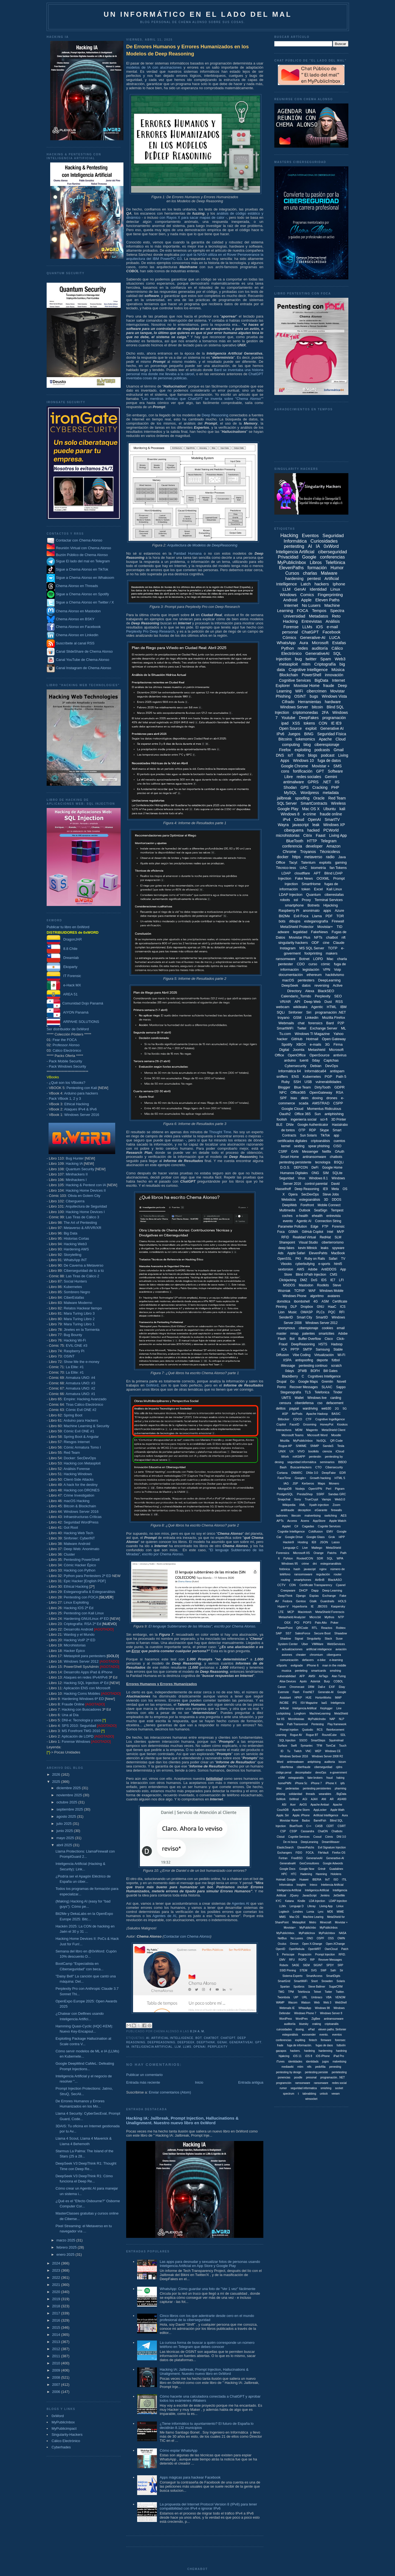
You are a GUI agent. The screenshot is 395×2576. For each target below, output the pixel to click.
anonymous (286, 1328)
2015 (56, 2327)
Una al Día (70, 1715)
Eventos (310, 535)
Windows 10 (303, 760)
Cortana (282, 1472)
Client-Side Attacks (79, 1479)
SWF (324, 1970)
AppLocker (320, 1809)
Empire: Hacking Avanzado (85, 1399)
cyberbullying (305, 1264)
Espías (314, 1595)
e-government (338, 1772)
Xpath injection (319, 1504)
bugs (314, 696)
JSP (295, 1483)
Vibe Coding (302, 1355)
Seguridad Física (331, 734)
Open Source (290, 728)
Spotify (286, 1044)
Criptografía (325, 664)
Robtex (341, 1627)
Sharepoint (287, 1242)
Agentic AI (304, 1221)
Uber (304, 1644)
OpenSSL (284, 1259)
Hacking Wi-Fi (75, 1340)
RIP (312, 1959)
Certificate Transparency (316, 1585)
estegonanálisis (330, 1563)
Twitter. (340, 1991)
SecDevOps (310, 1194)
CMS (333, 1274)
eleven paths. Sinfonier (332, 2029)
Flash (296, 1692)
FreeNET (308, 1692)
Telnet (317, 1991)
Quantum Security (80, 1169)
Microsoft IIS (301, 1552)
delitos (281, 1408)
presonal (311, 2077)
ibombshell (302, 1301)
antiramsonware (333, 2018)
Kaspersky (338, 1606)
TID (339, 927)
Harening (321, 1874)
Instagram (288, 948)
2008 (56, 2377)
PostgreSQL (285, 1494)
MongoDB (285, 1488)
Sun (317, 1114)
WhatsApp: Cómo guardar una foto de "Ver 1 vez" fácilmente (207, 2289)
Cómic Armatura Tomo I (82, 1447)
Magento (312, 1430)
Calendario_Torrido (296, 996)
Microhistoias (296, 1719)
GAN (294, 1152)
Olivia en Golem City (84, 1196)
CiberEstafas (74, 1297)
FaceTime (284, 1478)
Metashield (316, 1050)
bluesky (303, 2023)
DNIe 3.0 (312, 1472)
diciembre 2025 (69, 1788)
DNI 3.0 (341, 1836)
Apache (325, 739)
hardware (333, 702)
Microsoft (320, 642)
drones (331, 1098)
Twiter (328, 1991)
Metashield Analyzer (292, 1617)
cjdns (339, 1767)
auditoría (320, 648)
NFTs (318, 937)
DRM (311, 1686)
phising (280, 1793)
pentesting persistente (295, 1162)
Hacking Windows (78, 1474)
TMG (281, 1991)
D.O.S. (285, 1167)
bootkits (313, 1451)
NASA (342, 1933)
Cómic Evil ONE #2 (81, 1410)
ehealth (317, 1216)
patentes (308, 1333)
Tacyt (293, 862)
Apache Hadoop (317, 1413)
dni (315, 1563)
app (336, 1135)
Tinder (337, 1392)
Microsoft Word (317, 1435)
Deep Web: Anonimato (81, 1549)
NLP (341, 1719)
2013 (56, 2342)
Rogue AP (285, 1445)
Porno (281, 1387)
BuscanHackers (301, 1467)
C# (296, 1526)
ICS (343, 1307)
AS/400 (341, 1799)
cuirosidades (284, 2029)
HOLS (342, 1601)
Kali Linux (334, 889)
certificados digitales (292, 1141)
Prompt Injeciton (325, 1954)
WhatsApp (286, 642)
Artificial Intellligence (325, 1815)
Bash (283, 1467)
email (341, 1328)
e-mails (315, 1044)
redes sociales (309, 777)
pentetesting (339, 2072)
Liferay (311, 1906)
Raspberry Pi (74, 1351)
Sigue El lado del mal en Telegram (78, 561)
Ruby (285, 1082)
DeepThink (206, 2042)
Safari (333, 1259)
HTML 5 (340, 1478)
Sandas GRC (337, 1494)
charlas (310, 573)
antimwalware (295, 1761)
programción (283, 2082)
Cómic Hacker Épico (80, 1565)
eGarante (321, 1510)
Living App (338, 835)
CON (323, 723)
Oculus (282, 1943)
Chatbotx (336, 1831)
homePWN (284, 1783)
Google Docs (287, 1868)
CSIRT (342, 1826)
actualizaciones (292, 1649)
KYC (278, 1900)
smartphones (302, 1579)
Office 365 (303, 1114)
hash (297, 1569)
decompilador (303, 1772)
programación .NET (330, 1012)
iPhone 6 (312, 1665)
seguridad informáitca (301, 1462)
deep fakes (286, 1248)
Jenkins (325, 1895)
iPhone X (331, 1783)
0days (289, 1371)
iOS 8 (308, 2056)
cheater (301, 1654)
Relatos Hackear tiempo (83, 1308)
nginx (322, 1569)
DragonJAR (64, 939)
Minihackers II (77, 1174)
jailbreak (284, 798)
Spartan (285, 1986)
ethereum (314, 975)
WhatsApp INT (75, 1260)
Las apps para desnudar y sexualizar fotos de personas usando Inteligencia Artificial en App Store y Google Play (210, 2264)
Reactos (326, 1627)
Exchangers (284, 1852)
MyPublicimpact (64, 2428)
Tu (288, 1751)
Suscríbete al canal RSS (75, 643)
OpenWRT (314, 1949)
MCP (290, 1611)
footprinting (313, 953)
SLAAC (326, 1387)
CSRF (282, 1152)
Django (301, 1595)
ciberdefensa (304, 1403)
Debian (315, 1066)
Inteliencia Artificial (332, 1884)
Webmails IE (287, 2008)
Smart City (304, 1317)
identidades (295, 2061)
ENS (295, 1076)
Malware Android (77, 1544)
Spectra (337, 610)
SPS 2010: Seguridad (79, 1726)
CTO (318, 1467)
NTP (341, 1617)
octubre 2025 (67, 1802)
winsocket (311, 2098)
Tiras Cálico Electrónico (84, 1404)
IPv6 (280, 734)
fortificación (302, 771)
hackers (321, 584)
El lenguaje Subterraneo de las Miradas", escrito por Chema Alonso (201, 1626)
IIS (337, 782)
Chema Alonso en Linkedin (72, 635)
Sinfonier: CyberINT (79, 1538)
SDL (343, 1734)
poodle (298, 2077)
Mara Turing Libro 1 (79, 1324)
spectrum (288, 2093)
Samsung (323, 1349)
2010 (56, 2363)
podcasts (322, 750)
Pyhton (288, 1558)
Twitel (301, 1028)
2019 (56, 2299)
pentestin (315, 1456)
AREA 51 (62, 994)
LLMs (187, 2046)
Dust (328, 1002)
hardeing (309, 2050)
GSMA (293, 1232)
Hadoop (337, 1344)
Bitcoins (285, 739)
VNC (308, 1751)
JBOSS (322, 1606)
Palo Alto (321, 1622)
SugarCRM (335, 1986)
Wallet (299, 1398)
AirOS (303, 1804)
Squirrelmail (336, 1740)
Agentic (317, 1007)
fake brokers (315, 1777)
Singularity (314, 1638)
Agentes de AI (164, 1916)
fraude (328, 685)
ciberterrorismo (333, 1242)
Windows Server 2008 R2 (327, 1756)
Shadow (285, 1638)
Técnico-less (286, 868)
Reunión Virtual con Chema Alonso (83, 548)
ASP (285, 1413)
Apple (306, 599)
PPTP (294, 1349)
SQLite (337, 1173)
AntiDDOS (328, 1269)
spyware (338, 1248)
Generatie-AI (326, 1692)
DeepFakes (309, 717)
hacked (313, 830)
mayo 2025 (66, 1838)
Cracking (320, 787)
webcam (282, 1007)
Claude (338, 943)
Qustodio (307, 1729)
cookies (327, 1328)
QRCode (302, 1627)
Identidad (318, 589)
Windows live (317, 1398)
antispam (337, 1071)
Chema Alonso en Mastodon (74, 611)
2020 (56, 2292)
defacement (334, 1403)
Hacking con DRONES (82, 1490)
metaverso (313, 857)
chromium (316, 1654)
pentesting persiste (316, 2072)
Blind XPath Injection (311, 1274)
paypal (294, 1408)
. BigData (340, 1793)
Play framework (337, 1724)
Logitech (284, 1911)
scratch (336, 1366)
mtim (300, 2066)
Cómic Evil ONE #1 (79, 1431)
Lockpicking (283, 1713)
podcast (327, 755)
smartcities (326, 1333)
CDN (292, 1585)
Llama (317, 916)
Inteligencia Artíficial (289, 1890)
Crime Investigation (79, 1495)
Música (338, 669)
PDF (329, 916)
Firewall (338, 921)
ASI (284, 1804)
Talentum (308, 862)
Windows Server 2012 (81, 1661)
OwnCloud (331, 1949)
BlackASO (335, 1579)
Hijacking (330, 905)
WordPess (285, 2018)
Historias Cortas (76, 1238)
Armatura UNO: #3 (80, 1383)
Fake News (304, 878)
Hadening (306, 1874)
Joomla (298, 1050)
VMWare (317, 1644)
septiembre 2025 (70, 1809)
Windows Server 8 (331, 2013)
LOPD (318, 959)
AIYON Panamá (68, 1012)
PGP (328, 1076)
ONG (315, 1173)
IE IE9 (336, 723)
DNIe (290, 1125)
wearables (325, 1793)
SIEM (306, 1965)
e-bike (321, 1660)
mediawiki (287, 2066)
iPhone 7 (316, 1783)
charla (342, 959)
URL (304, 1997)
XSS (296, 723)
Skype (324, 1130)
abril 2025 (65, 1845)
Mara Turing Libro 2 (79, 1319)
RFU (292, 1959)
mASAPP (299, 1456)
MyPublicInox (307, 1933)
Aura (304, 642)
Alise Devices (288, 1681)
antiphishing (334, 1114)
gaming (341, 862)
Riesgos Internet (77, 1442)
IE (312, 1606)
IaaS (324, 1702)
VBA (329, 1997)
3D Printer (338, 1119)
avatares (334, 1296)
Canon (282, 1686)
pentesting (294, 546)
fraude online (331, 814)
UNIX (282, 1451)
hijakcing (284, 2056)
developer (314, 846)
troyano (283, 1017)
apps (327, 910)
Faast (320, 835)
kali (342, 809)
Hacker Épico (74, 1651)
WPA (340, 1558)
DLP (293, 1307)
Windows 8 (290, 814)
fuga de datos (329, 760)
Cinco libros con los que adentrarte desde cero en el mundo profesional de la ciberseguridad (207, 2318)
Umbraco (316, 1997)
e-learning (336, 1660)
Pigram (340, 1488)
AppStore (319, 1520)
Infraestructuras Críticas (82, 1517)
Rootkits (323, 1285)
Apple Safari (296, 1253)
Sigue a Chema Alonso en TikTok (82, 569)
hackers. (295, 2050)
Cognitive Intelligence (308, 669)
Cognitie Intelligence (291, 1531)
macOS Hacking (76, 1501)
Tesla (340, 1445)
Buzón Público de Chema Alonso (82, 555)
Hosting (303, 1542)
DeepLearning (329, 980)
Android (290, 599)
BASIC (336, 1413)
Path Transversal (297, 1724)
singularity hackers (293, 943)
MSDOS (289, 1285)
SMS (337, 766)
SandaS (328, 1445)
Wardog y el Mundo (79, 1634)
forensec (340, 2040)
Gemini (331, 777)
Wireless (338, 803)
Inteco (313, 1884)
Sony (297, 1499)
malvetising (339, 2061)
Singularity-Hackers (67, 2434)
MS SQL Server (311, 948)
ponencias (284, 2077)
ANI (323, 1799)
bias (293, 1098)
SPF (283, 1098)
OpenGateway (320, 1092)
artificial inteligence (319, 1649)
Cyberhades (61, 2447)
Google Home (332, 1167)
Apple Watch (337, 1520)
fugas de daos (324, 2045)
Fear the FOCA (65, 1040)
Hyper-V (283, 1606)
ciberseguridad (332, 551)
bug (298, 658)
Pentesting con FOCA (81, 1597)
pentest (314, 578)
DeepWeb (289, 1205)
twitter (311, 658)
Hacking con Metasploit (82, 1463)
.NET (326, 782)
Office (280, 862)
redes (303, 648)
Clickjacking (287, 1280)
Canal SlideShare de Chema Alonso (84, 652)
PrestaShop (304, 1494)
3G (327, 1044)
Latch (306, 584)
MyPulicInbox (327, 1933)
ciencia (327, 1451)
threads (310, 1793)
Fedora (287, 1601)
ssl (296, 900)
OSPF (320, 1938)
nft (343, 937)
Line (339, 1708)
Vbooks (286, 1264)
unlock (324, 2093)
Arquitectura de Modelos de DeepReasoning (202, 545)
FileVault (323, 1852)
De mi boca (290, 1841)
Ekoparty (62, 967)
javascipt (310, 1569)
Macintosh (305, 1611)
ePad (311, 2029)
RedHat (325, 1237)
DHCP (303, 1590)
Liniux (339, 1906)
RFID (285, 1237)
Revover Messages (330, 1959)
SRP (340, 1965)
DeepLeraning (309, 1841)
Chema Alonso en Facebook (78, 627)
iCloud (339, 1451)
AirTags (323, 1676)
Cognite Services (329, 1526)
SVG (314, 1970)
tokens (309, 723)
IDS (323, 1280)
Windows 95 (289, 1563)
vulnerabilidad (286, 1676)
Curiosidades (324, 541)
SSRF (320, 1494)
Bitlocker (283, 1419)
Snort (314, 1981)
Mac (330, 959)
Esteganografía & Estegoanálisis (89, 1592)
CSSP (293, 1831)
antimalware (293, 782)
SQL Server (287, 803)
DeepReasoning (162, 2042)
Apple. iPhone (300, 1815)
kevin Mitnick (307, 1248)
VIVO (300, 1451)
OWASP (307, 1312)
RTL (315, 1627)
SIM (326, 1173)
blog (307, 744)
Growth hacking (320, 1478)
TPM (291, 1991)
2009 (56, 2370)
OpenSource (319, 1055)
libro (300, 755)
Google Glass (315, 1537)
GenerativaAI (288, 1863)
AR (332, 1799)
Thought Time (220, 1132)
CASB (319, 1826)
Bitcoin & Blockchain (80, 1506)
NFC (283, 1092)
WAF (312, 1291)
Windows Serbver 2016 (294, 1756)
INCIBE (284, 1702)
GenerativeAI (241, 2042)
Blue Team (302, 1087)
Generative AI (332, 728)
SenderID (286, 1317)
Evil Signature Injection (332, 1847)
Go (292, 1382)
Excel (318, 889)
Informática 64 (289, 1071)
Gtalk (313, 1601)
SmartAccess (314, 1975)
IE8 (314, 1542)
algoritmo (317, 1296)
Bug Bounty (73, 1335)
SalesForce (302, 1633)
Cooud (317, 1836)
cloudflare (302, 873)
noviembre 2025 (70, 1795)
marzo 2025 (66, 2240)
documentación (291, 975)
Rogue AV (296, 1734)
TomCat (330, 1745)
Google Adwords (333, 1863)
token (305, 889)
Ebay (342, 1686)
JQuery (294, 1895)
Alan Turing (339, 1676)
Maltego (316, 1547)
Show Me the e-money (81, 1362)
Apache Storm (301, 1809)
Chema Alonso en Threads (72, 586)
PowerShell (311, 675)
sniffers (282, 1076)
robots (285, 900)
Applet (286, 1526)
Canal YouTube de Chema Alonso (82, 660)
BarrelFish (320, 1820)
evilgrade (297, 1665)
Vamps (326, 1499)
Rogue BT (312, 1734)
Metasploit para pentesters (91, 1656)
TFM (319, 1745)
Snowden (327, 1981)
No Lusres (296, 1938)
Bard (330, 1023)
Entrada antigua (250, 2082)
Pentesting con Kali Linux (84, 1613)
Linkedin (311, 1017)
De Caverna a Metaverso (83, 1265)
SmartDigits (333, 1975)
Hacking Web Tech (78, 1533)
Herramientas (309, 702)
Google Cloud (292, 1109)
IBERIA (316, 1879)
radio (330, 857)
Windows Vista (334, 696)
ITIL (344, 1879)
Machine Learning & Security (86, 1426)
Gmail (339, 750)
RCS (320, 1729)
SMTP (307, 1349)
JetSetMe (339, 1895)
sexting (299, 1146)
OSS (331, 1938)
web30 (326, 1408)
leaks (324, 1248)
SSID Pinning (288, 1970)
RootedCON (305, 1558)
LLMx (282, 1906)
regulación (323, 1574)
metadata (331, 792)
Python (287, 648)
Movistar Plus (299, 937)
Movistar (337, 691)
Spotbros (299, 1986)
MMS (282, 1916)
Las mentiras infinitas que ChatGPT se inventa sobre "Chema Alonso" (202, 399)
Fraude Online (73, 1704)
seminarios (327, 1462)
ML (343, 1028)
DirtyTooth (323, 1087)
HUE (309, 1697)
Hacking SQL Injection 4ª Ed (86, 1683)
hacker (282, 1039)
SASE (295, 1965)
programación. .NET (332, 2077)
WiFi (299, 691)
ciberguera (334, 1654)
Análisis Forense (76, 1469)
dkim (304, 1098)
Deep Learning (332, 1590)
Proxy (306, 900)
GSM (297, 1017)
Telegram (329, 841)
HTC (294, 1874)
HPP (342, 1537)
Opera (292, 1194)
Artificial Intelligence (172, 2037)
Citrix (307, 835)
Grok (331, 1537)
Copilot (281, 1424)
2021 (56, 2285)
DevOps (331, 1066)
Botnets (313, 905)
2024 (56, 2263)
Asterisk (315, 1681)
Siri (308, 1012)
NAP (332, 1719)
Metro (312, 1922)
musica (286, 1670)
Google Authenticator (312, 1125)
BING (309, 734)
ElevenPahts (318, 1253)
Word (280, 1761)
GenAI (222, 2042)
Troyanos (308, 851)
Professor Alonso (66, 1045)
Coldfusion (316, 1531)
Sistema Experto (292, 1975)
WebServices (336, 1644)
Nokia (279, 1724)
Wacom (293, 2002)
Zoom (336, 1504)
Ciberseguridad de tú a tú (84, 1271)
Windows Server (294, 707)
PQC (331, 1312)
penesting (335, 2066)
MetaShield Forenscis (330, 1611)
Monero (334, 1483)
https (296, 857)
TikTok (325, 1135)
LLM (178, 2046)
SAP (279, 1633)
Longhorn (300, 1713)
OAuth (339, 1152)
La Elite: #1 (75, 1367)
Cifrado (288, 702)
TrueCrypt (311, 1499)
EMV (329, 1531)
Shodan (290, 787)
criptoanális (332, 2023)
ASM (325, 1301)
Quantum (313, 895)
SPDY (330, 1965)
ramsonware (302, 2082)
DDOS (337, 1200)
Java (342, 857)
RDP (312, 1130)
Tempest (337, 1210)
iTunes (280, 2061)
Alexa (309, 991)
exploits (325, 862)
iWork (285, 1456)
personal (290, 632)
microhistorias (288, 835)
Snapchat (284, 1499)
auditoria (329, 1761)
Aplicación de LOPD (77, 1736)
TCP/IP (299, 1291)
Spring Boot (73, 1415)
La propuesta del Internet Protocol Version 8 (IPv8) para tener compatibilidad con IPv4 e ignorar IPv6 (208, 2506)
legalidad (300, 932)
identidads (312, 2061)
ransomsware (303, 1574)
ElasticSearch (285, 1847)
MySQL (290, 792)
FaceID (294, 1424)
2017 (56, 2313)
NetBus (282, 1938)
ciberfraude (304, 1767)
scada (303, 1103)
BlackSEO (326, 991)
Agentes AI (240, 1903)
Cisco (329, 1339)
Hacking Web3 (75, 1244)
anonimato (311, 910)
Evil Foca (301, 916)
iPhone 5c (301, 1783)
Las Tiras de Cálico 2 (82, 1276)
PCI (296, 1622)
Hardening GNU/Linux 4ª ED (86, 1619)
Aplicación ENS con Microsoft (86, 1688)
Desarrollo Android (78, 1629)
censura (285, 1403)
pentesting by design (288, 2072)
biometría (318, 868)
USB (308, 1082)
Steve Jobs (331, 1194)
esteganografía (316, 921)
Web (317, 2002)
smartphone (294, 905)
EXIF (332, 1686)
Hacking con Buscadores (81, 1709)
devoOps (320, 1772)
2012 (56, 2349)
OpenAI (199, 2046)
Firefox (285, 750)
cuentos (339, 1141)
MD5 (330, 1911)
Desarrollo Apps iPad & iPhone (88, 1672)
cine (326, 943)
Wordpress (309, 792)
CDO (301, 964)
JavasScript (309, 1895)
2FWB (302, 1371)
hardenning (325, 2050)
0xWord (58, 2416)
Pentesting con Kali (81, 1088)
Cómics (289, 637)
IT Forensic (64, 976)
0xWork (281, 1799)
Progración (304, 1954)
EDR (342, 1472)
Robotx (284, 1965)
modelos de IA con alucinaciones (154, 67)
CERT (330, 1826)
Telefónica (335, 562)
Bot (199, 2037)
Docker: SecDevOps (80, 1458)
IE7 (332, 1280)
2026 (56, 1774)
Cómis (329, 1836)
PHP (335, 787)
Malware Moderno (78, 1303)
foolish (281, 1119)
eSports (281, 1665)
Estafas (339, 642)
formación (317, 567)
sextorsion (285, 1269)
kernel (285, 1146)
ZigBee (316, 2018)
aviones (287, 1654)
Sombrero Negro (77, 1292)
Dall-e (321, 1686)
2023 (56, 2270)
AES (343, 1515)
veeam (335, 2093)
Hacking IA (74, 1163)
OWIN (341, 1938)
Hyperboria (299, 1606)
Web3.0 (340, 1499)
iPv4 (286, 819)
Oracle (319, 798)
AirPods (297, 1413)
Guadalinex (336, 1868)
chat (301, 1023)
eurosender (309, 2034)
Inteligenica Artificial (317, 1890)
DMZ (303, 1280)
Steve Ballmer (316, 1986)
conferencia (292, 846)
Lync (320, 1911)
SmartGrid (284, 1981)
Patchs (332, 1552)
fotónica (284, 1569)
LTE (281, 1611)
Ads (281, 1253)
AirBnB (319, 1579)
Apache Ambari (320, 1804)
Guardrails (327, 1601)
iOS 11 (297, 2056)
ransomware (285, 959)
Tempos (319, 610)
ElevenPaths (291, 567)
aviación (340, 1649)
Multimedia (287, 1210)
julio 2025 (65, 1824)
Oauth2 (285, 1114)
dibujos (294, 921)
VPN (326, 969)
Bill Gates (330, 1371)
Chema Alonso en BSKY (71, 619)
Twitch (298, 1751)
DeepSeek (186, 2042)
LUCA (334, 637)
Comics (307, 594)
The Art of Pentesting (80, 1222)
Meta (335, 1189)
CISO (337, 1146)
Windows (288, 594)
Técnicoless (330, 851)
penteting (301, 1670)
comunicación (289, 1660)
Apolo (303, 1681)
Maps (321, 1483)
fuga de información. (299, 2045)
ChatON (323, 1831)
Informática (286, 1884)
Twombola (283, 1997)
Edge (314, 1226)
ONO (310, 1938)
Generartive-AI (335, 1858)
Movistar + (321, 766)
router (338, 1574)
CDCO (297, 1419)
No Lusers (311, 605)
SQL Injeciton (287, 1740)
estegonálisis (290, 2034)
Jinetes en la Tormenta (82, 1330)
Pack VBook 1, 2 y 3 (65, 1098)
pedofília (320, 2066)
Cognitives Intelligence (324, 1376)
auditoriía (289, 2023)
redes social (339, 2082)
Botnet (304, 959)
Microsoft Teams (293, 1435)
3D (326, 1200)
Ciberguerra (75, 1201)
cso (320, 1403)
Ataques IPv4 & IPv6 (80, 1109)
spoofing (302, 798)
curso (312, 964)
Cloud (299, 819)
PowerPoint (284, 1627)
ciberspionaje (308, 1328)
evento (288, 1221)
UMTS (286, 1398)
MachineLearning (320, 1713)
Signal (299, 1638)
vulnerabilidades (328, 1082)
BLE (279, 1125)
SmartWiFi (285, 1028)
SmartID (322, 1317)
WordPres (302, 2018)
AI (147, 2037)
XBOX (301, 1044)
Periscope (288, 1954)
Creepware (288, 1590)
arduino (290, 1060)
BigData (321, 680)
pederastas (292, 1788)
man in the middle (334, 1665)
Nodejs (300, 1488)
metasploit (288, 664)
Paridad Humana (188, 553)
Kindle (301, 1900)
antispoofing (304, 1360)
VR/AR (285, 1002)
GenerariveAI (314, 1858)
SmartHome (311, 884)
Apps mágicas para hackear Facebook (190, 2477)
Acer (293, 1804)
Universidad (294, 616)
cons (285, 771)
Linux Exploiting (76, 1602)
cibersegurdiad (323, 1767)
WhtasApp (304, 2008)
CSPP (338, 1103)
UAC (303, 868)
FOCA (302, 610)
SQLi (281, 1012)
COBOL (338, 1681)
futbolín (341, 2045)
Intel (330, 1232)
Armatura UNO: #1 (80, 1394)
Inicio (199, 2082)
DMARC (296, 1472)
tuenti (304, 1060)
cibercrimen (316, 691)
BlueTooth (294, 841)
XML (302, 1504)
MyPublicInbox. (285, 1933)
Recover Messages (304, 1387)
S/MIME (301, 1445)
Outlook (304, 1210)
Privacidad (288, 557)
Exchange (329, 1595)
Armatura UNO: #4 (80, 1378)
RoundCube (329, 1734)
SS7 (288, 1633)
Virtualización (324, 1355)
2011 (56, 2356)
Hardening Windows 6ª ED (83, 1699)
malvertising (312, 1515)
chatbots (336, 1157)
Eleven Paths (327, 599)
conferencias (332, 557)
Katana (289, 1900)
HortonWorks (323, 1697)
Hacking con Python (79, 1570)
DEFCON (301, 1167)
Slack (328, 1638)
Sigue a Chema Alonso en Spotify (82, 594)
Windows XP (334, 825)
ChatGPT (228, 2037)
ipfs (342, 1783)
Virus (301, 1178)
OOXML (323, 878)
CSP (283, 1831)
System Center (288, 1644)
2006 (56, 2392)
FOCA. (310, 1852)
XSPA (287, 1360)
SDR (320, 1558)
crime (305, 1563)
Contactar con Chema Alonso (79, 540)
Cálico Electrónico (67, 1050)
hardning (341, 2050)
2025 (56, 1782)
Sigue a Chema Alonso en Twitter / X (85, 602)
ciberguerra (294, 830)
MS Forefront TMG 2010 (81, 1731)
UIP (296, 1997)
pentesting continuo (313, 1366)
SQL (330, 1558)
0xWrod (294, 1799)
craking (316, 2023)
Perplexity (218, 2046)
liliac (279, 1788)
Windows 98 (322, 2008)
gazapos (281, 2050)
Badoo (306, 1820)
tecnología (322, 1162)
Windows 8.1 (318, 1178)
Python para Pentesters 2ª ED (87, 1576)
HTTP (312, 841)
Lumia (310, 1911)
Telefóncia (304, 1991)
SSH (297, 1082)
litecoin (296, 1515)
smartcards (318, 1670)
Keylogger (326, 1708)
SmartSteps (318, 1740)
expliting (300, 2040)
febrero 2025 (67, 2247)
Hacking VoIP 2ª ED (79, 1640)
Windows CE (333, 1751)
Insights (301, 1884)
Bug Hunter (75, 1158)
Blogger (284, 1087)
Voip (337, 969)
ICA (284, 1349)
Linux (335, 589)
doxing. (300, 2029)
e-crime (309, 814)
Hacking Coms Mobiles (82, 1693)
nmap (294, 1333)
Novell (341, 1382)
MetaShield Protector (297, 927)
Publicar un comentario (144, 2075)
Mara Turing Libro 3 (79, 1313)
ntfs (309, 2066)
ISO (336, 1879)
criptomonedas (305, 712)
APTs (280, 1520)
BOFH (315, 1371)
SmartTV (332, 819)
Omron (294, 1943)
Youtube (288, 717)
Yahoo (339, 1034)
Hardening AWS (76, 1249)
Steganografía (290, 1392)
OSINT (69, 1356)
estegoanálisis (309, 1200)
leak (316, 825)
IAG (286, 1483)
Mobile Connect (329, 1205)
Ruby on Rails (314, 1259)
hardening (294, 578)
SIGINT (318, 1965)
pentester (285, 964)
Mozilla (284, 1440)
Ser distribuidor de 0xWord (68, 1029)
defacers (308, 1660)
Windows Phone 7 (305, 2013)
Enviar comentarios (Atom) (170, 2092)
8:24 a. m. (197, 2031)
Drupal (281, 1382)
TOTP (332, 948)
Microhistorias (75, 1645)
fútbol (336, 1360)
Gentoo (301, 1601)
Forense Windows (76, 1741)
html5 (338, 1264)
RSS (339, 1002)
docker (283, 857)
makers (332, 953)
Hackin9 (288, 1542)
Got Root (71, 1527)
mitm (306, 664)
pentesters (306, 980)
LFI (341, 1280)
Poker (334, 1622)
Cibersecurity (334, 1467)
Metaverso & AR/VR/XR (82, 1228)
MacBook (338, 1253)
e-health (302, 1216)
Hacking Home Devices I (85, 1212)
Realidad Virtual (304, 1237)
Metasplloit (299, 1922)
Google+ (300, 1478)
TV (343, 1259)
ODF (315, 943)
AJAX (314, 1799)
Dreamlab (63, 958)
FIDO (299, 1852)
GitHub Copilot (312, 1232)
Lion (281, 1312)
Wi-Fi (341, 1355)
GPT (258, 2042)
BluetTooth (296, 1826)
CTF (309, 1419)
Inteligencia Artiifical (304, 1708)
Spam (325, 658)
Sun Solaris (308, 1135)
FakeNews (319, 932)
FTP (325, 1226)
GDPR (339, 1087)
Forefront (307, 1205)
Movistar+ (325, 927)
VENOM (340, 1997)
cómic (325, 964)
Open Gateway (334, 1039)
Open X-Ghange (312, 1943)
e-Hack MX (64, 985)
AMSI (311, 1676)
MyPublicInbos (328, 1927)
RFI (341, 1312)
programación (334, 717)
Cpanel (341, 1585)
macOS (288, 980)
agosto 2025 (67, 1816)
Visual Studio (308, 1242)
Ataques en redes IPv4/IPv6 (85, 1677)
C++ (308, 1826)
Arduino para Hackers (80, 1420)
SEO (338, 996)
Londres (298, 1911)
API (297, 1002)
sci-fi (324, 1119)
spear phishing (318, 1146)
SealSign (320, 1210)
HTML (331, 1007)
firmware (326, 2040)
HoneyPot (326, 1424)
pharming (340, 1788)
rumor (283, 2088)
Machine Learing (313, 1916)
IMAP (338, 1697)
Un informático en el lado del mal (198, 14)
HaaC (332, 1307)
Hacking (289, 535)
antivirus (339, 1055)
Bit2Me (284, 916)
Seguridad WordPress (81, 1522)
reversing (321, 985)
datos (306, 985)
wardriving (310, 1408)
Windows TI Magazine (312, 1034)
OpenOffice (297, 1055)
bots (282, 921)
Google (309, 557)
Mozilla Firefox (333, 1017)
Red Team (72, 1452)
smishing (325, 2088)
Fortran (283, 1858)
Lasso (336, 1542)
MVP (340, 1232)
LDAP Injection (291, 895)
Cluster (69, 1554)
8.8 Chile (62, 949)
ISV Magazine (309, 1702)
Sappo (341, 1387)
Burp (327, 1681)
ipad (284, 723)
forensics (315, 1023)
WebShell (341, 2002)
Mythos (329, 1617)
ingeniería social (304, 1119)
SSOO (303, 1740)
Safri (333, 1970)
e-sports (324, 1264)
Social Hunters (75, 1281)
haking (340, 1777)
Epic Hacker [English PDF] (85, 1581)
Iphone (339, 584)
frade (280, 2045)
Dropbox (307, 1307)
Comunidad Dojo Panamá (75, 1003)
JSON (324, 1542)
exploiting (303, 750)
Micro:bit (315, 1617)
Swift (294, 1745)
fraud (329, 1777)
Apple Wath (337, 1809)
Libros (316, 562)
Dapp (314, 1590)
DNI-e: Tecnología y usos (81, 1720)
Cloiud (280, 1836)
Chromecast (296, 1686)
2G (337, 1408)
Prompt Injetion (289, 1729)
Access (292, 1520)
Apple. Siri (282, 1815)
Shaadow (340, 1633)
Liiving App (325, 1906)
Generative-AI (313, 637)
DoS (314, 1280)
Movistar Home (307, 685)
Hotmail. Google (286, 1879)
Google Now (306, 1868)
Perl (328, 1488)
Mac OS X (311, 809)
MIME (340, 1911)
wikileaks (300, 1007)
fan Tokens (338, 868)
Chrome (290, 851)
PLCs (321, 1312)
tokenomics (305, 739)
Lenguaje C (290, 1547)
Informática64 (315, 1071)
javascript (300, 825)
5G (345, 1408)
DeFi (314, 1167)
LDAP (286, 873)
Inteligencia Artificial (152, 2046)
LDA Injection (317, 1900)
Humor (337, 567)
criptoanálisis (320, 1141)
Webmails (286, 1023)
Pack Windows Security (67, 1066)
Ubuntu (329, 809)
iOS (319, 626)
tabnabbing (309, 2093)
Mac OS (294, 1916)
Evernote (283, 1692)
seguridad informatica (303, 2088)
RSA (339, 1092)
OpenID (280, 1949)
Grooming (309, 1424)
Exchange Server (323, 1028)
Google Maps (308, 1382)
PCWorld (331, 830)
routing (285, 1579)
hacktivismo (334, 975)
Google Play (287, 809)
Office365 (298, 1092)
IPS (294, 1702)
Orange (319, 1552)
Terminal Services (329, 900)
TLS (308, 1392)
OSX (287, 1622)
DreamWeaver (330, 1841)
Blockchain (289, 675)
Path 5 (341, 1076)
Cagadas (308, 1526)
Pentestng (317, 1724)
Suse (339, 1638)
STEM (303, 1970)
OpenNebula (296, 1949)
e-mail (332, 626)
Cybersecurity (295, 1066)
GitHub (296, 1039)
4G (316, 1301)
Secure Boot (322, 1633)
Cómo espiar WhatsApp (178, 2450)
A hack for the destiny (80, 1485)
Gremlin (327, 1382)
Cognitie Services (299, 1836)
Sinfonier (295, 1012)
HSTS (322, 1344)
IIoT (327, 1879)
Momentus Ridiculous (324, 1109)
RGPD (302, 1959)
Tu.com (285, 1034)
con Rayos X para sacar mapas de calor (192, 217)
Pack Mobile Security (65, 1061)
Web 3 (327, 2002)
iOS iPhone (323, 2056)
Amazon (333, 846)
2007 (56, 2385)
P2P (340, 1023)
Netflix (326, 1152)
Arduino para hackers (81, 1093)
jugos (325, 2061)
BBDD (342, 1462)
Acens (305, 1520)
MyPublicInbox (63, 2422)
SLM (338, 1237)
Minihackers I (76, 1180)
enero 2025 (66, 2254)
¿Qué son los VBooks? (67, 1083)
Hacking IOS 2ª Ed (78, 1608)
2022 (56, 2277)
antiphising (314, 1761)
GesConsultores (309, 1863)
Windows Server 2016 (81, 1115)
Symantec (307, 1745)
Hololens (336, 1874)
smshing (335, 1670)
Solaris (341, 1981)
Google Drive (294, 1537)
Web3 (340, 658)
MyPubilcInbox (303, 1440)
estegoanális (296, 1777)
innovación (334, 675)
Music (292, 1312)
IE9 (325, 1189)
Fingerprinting (330, 594)
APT (317, 873)
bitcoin (317, 707)
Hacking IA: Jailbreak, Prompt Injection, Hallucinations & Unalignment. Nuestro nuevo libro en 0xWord (182, 2120)
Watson (306, 2002)
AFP (301, 1676)
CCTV (281, 1585)
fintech (313, 2040)
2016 (56, 2320)
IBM (343, 1007)
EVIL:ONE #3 (76, 1345)
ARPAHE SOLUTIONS (73, 1022)
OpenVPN (315, 1488)
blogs (312, 755)
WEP (318, 1751)
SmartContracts (314, 803)
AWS (300, 1269)
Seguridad (286, 1178)
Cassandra (307, 1831)
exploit (311, 728)
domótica (283, 1301)
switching (331, 1515)
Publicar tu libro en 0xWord (68, 927)
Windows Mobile (331, 1291)
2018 (56, 2306)
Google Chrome (294, 766)
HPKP (298, 1697)
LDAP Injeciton (338, 1900)
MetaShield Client (333, 1430)
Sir (341, 1970)
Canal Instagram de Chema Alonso (83, 668)
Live (305, 1547)
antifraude (287, 1510)
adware (283, 932)
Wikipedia (288, 1504)
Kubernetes (73, 1287)
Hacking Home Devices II (86, 1190)
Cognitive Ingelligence (330, 1419)
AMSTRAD (321, 1103)
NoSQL (321, 1440)
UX (291, 1451)
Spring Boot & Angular (81, 1437)
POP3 (307, 1622)
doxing (317, 1098)
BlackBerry (290, 1376)
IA (127, 2046)
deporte (322, 1360)
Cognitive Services (295, 680)
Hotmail (312, 1039)
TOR (340, 916)
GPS (305, 787)
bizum (342, 1761)
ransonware (321, 2082)
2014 (56, 2335)
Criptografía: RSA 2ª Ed (82, 1624)
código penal (283, 1772)
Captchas (331, 1060)
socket (339, 2088)
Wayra (283, 825)
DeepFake (329, 1472)
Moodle (336, 1435)
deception (304, 1510)
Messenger (310, 1152)
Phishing (283, 696)
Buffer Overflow (309, 1339)
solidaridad (295, 1793)
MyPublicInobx (317, 1719)
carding (335, 1398)
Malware (329, 573)
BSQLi (339, 1162)
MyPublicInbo (308, 1927)
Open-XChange (335, 1943)
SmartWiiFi (300, 1981)
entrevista (333, 1216)
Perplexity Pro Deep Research (150, 631)
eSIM (281, 1777)
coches (287, 1216)
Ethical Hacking (76, 1104)
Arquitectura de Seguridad (86, 1206)
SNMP (314, 1445)
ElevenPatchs (305, 1847)
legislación (311, 969)
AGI (305, 1799)
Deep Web (312, 1002)
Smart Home (289, 1157)
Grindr (322, 1868)
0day (316, 1060)
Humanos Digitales (294, 1173)
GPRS (313, 782)
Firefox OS (338, 1852)
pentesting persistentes (317, 1788)
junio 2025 (65, 1831)
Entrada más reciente (143, 2082)
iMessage (288, 1366)
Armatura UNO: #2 (80, 1388)
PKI (298, 1259)
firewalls (336, 1510)
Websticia (288, 1200)
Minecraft (325, 1922)
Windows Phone (294, 1296)
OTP (301, 1130)
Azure (339, 910)
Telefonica (322, 1392)
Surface (282, 1745)
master (281, 1333)
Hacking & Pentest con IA (86, 1185)
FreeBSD (297, 1858)
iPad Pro (339, 2056)
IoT (290, 755)
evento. (324, 2034)
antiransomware (314, 1157)
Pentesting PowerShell (82, 1560)
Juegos (294, 734)
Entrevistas (311, 621)
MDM (298, 1430)
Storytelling (72, 1255)
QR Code (336, 1440)
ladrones (282, 1515)
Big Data (70, 1233)
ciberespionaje (327, 744)
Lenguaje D (297, 1906)
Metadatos (318, 616)
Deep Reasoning (215, 415)
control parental (316, 1184)
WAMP (280, 2002)
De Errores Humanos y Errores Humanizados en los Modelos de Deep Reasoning (187, 50)
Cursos (292, 573)
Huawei (303, 1879)
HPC (284, 1874)
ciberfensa (286, 1767)
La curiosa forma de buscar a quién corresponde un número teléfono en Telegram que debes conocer (207, 2345)
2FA (325, 712)
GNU (320, 1307)
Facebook (332, 632)
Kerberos (308, 1483)
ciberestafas (334, 895)
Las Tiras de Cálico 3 (82, 1217)
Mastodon (306, 1285)
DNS (280, 755)
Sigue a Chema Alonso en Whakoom (85, 578)
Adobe (313, 1269)
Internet (291, 605)
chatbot (211, 2037)
